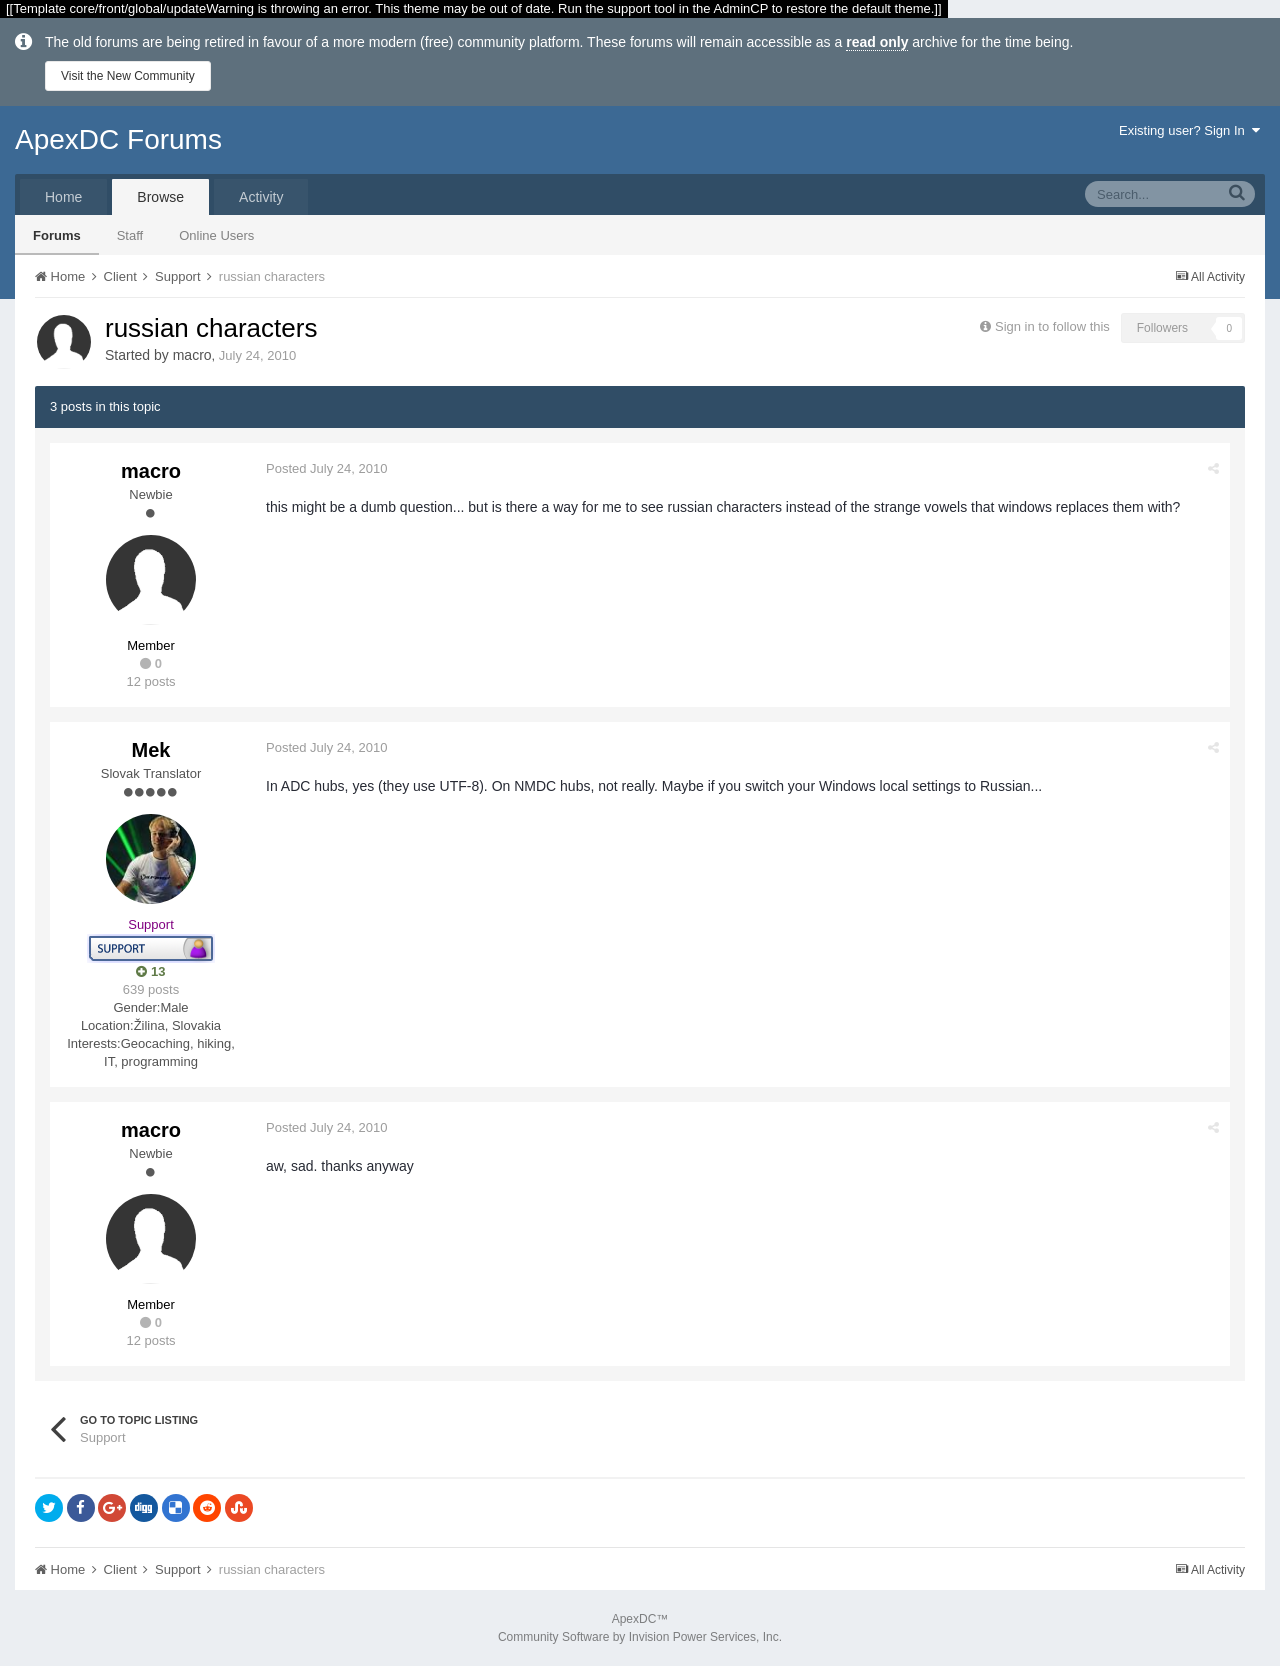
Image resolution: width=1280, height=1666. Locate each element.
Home (63, 197)
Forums (57, 235)
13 (150, 971)
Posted (326, 468)
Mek (151, 750)
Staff (130, 235)
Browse (160, 197)
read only (877, 42)
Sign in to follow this (1052, 326)
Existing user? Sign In (1189, 130)
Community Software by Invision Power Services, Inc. (640, 1637)
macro (192, 355)
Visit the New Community (128, 76)
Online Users (216, 235)
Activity (261, 197)
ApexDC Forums (118, 139)
